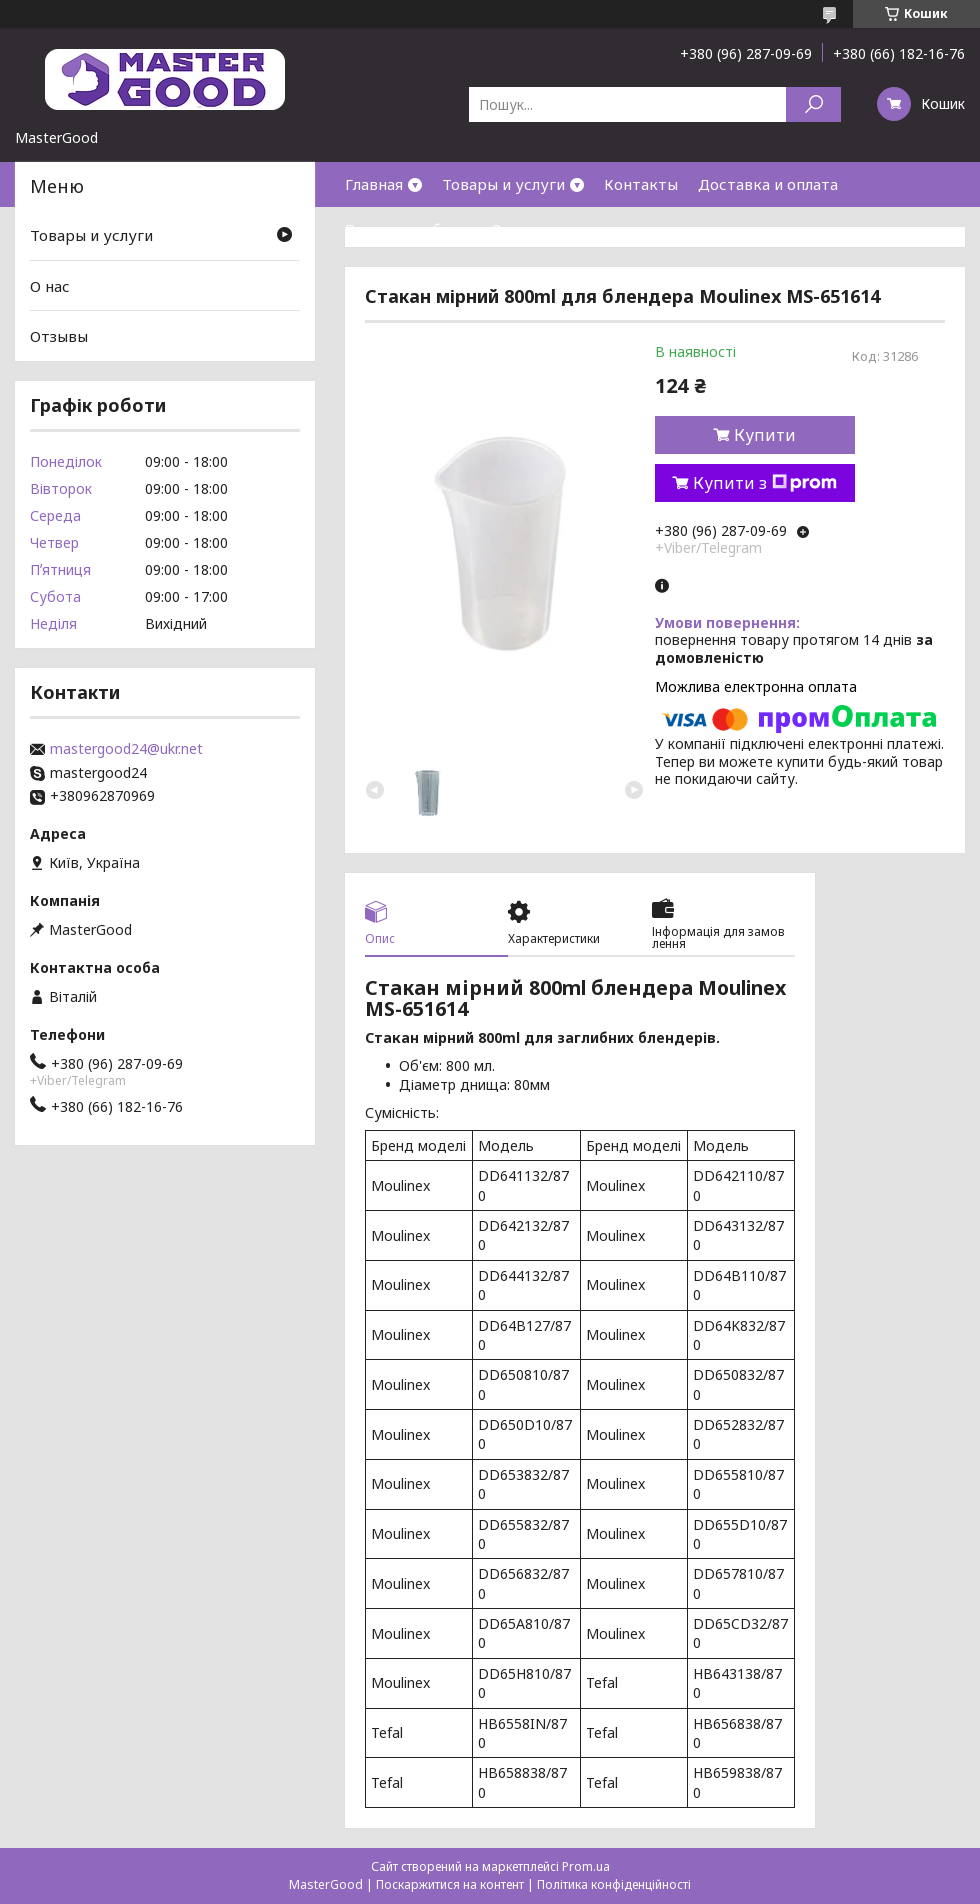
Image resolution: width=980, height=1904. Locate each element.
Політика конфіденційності (614, 1884)
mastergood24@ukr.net (126, 749)
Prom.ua (586, 1866)
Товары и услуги (503, 184)
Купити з (765, 483)
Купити (765, 435)
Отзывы (59, 336)
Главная (374, 184)
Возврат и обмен (408, 229)
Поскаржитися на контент (450, 1884)
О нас (511, 229)
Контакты (641, 184)
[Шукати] (813, 104)
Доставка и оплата (768, 184)
